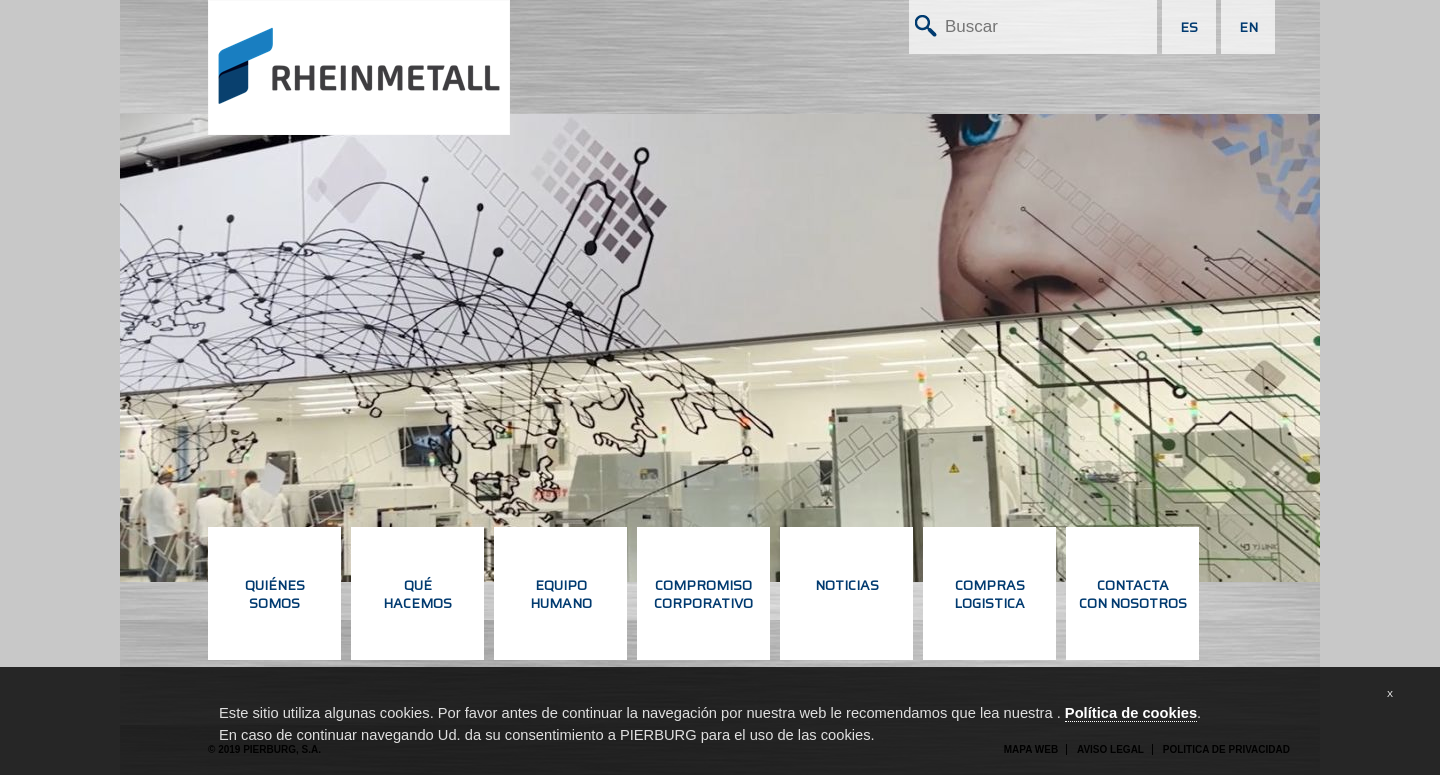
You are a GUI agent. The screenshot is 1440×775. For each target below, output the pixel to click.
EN (1248, 27)
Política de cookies (1131, 713)
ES (1189, 27)
